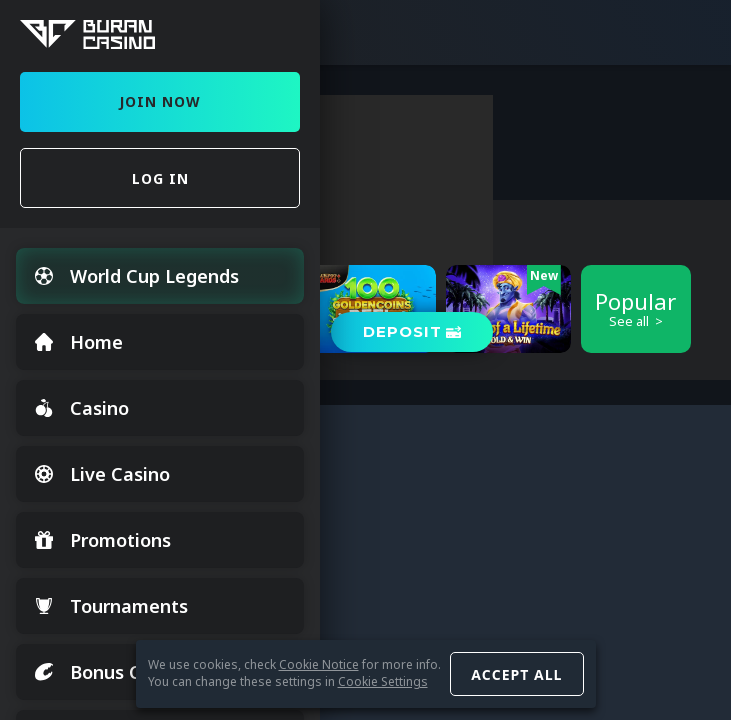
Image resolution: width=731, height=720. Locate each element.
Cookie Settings (383, 681)
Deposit (402, 331)
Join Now (160, 101)
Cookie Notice (319, 664)
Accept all (516, 674)
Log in (160, 178)
